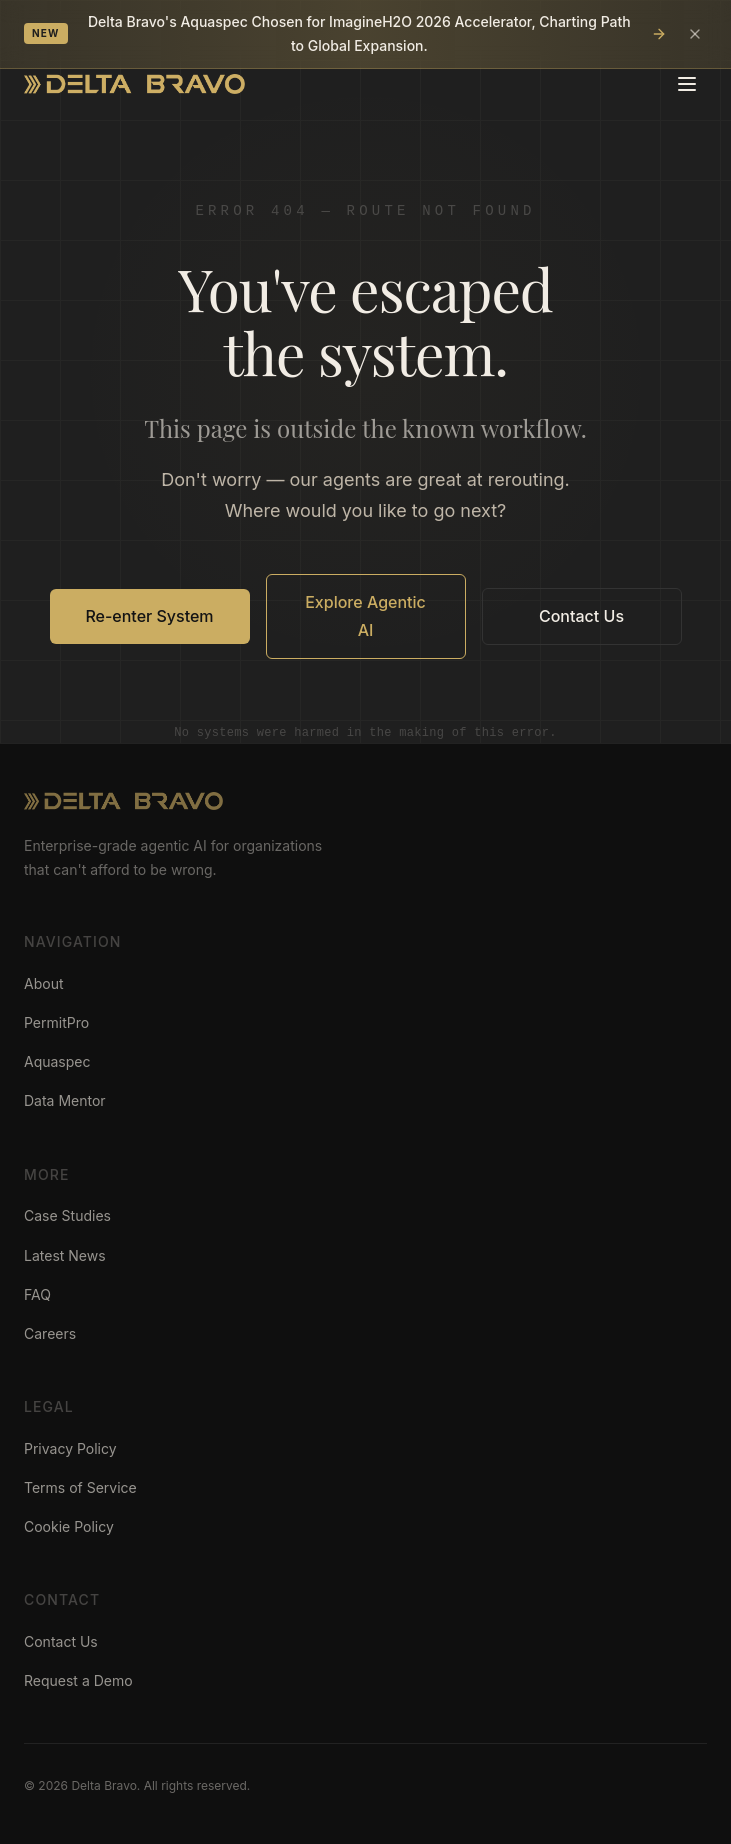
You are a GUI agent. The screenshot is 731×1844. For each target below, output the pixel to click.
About (43, 983)
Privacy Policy (70, 1448)
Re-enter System (149, 616)
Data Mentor (65, 1100)
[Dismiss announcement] (695, 34)
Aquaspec (57, 1061)
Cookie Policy (69, 1526)
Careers (50, 1333)
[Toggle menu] (687, 84)
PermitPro (56, 1022)
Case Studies (67, 1215)
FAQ (37, 1294)
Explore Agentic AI (365, 615)
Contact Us (581, 616)
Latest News (65, 1255)
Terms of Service (80, 1487)
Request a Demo (78, 1680)
